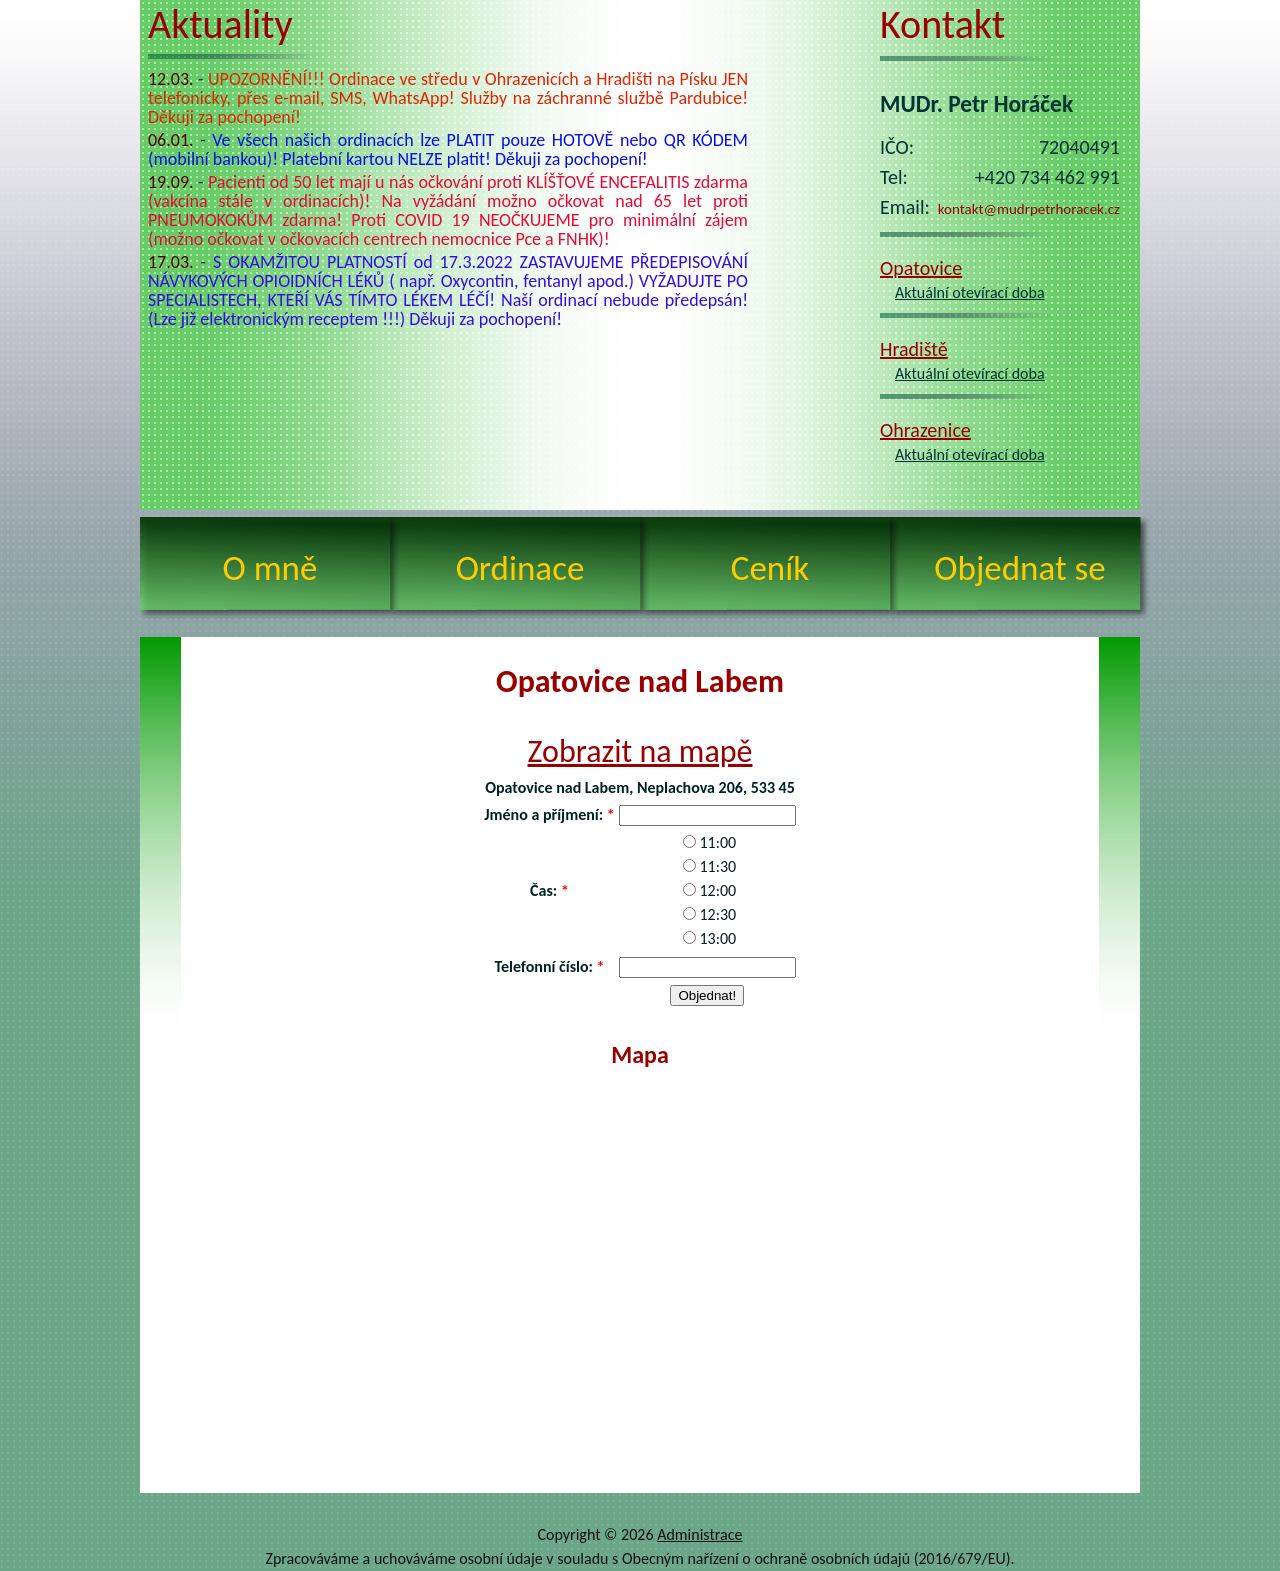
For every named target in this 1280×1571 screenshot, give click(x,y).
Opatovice (921, 268)
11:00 (717, 842)
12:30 (717, 914)
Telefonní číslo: (543, 966)
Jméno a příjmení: (543, 814)
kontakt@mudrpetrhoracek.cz (1029, 209)
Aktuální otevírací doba (970, 292)
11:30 (717, 866)
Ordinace (520, 568)
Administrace (699, 1534)
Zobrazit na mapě (640, 751)
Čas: (543, 890)
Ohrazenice (925, 430)
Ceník (770, 568)
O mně (270, 568)
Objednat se (1019, 568)
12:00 (717, 890)
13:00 (717, 938)
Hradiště (914, 349)
